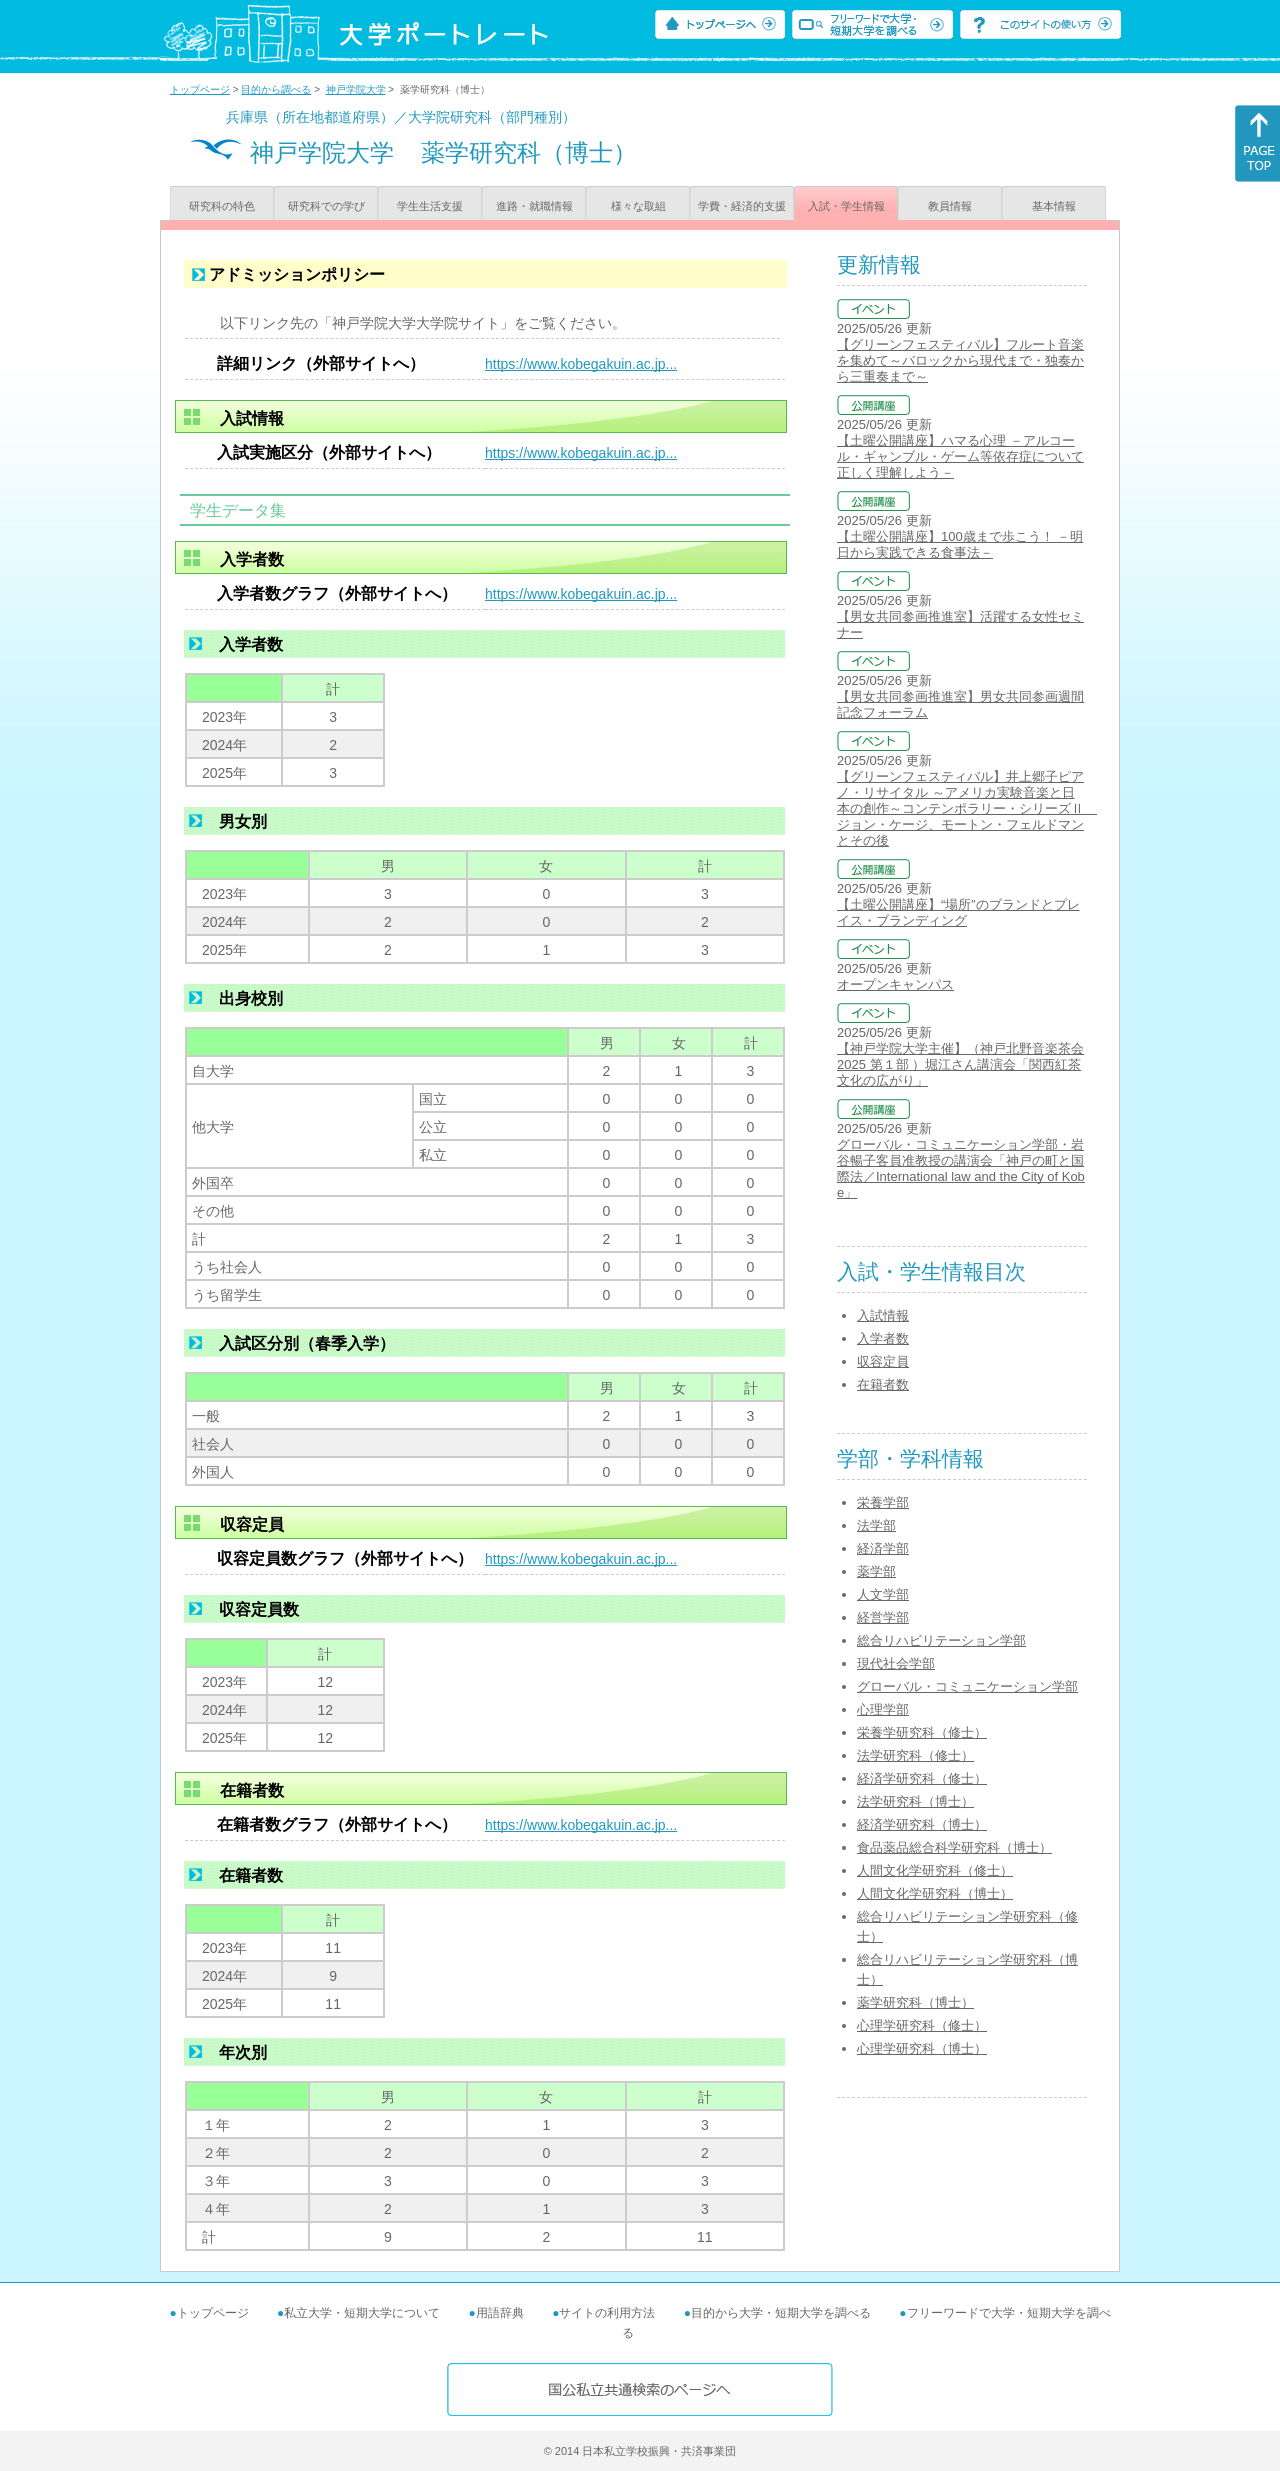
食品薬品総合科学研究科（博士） (954, 1847)
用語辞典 (500, 2313)
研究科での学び (326, 206)
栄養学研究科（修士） (922, 1732)
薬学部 (876, 1571)
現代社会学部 (896, 1663)
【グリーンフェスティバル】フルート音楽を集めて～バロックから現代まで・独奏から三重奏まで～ (960, 360)
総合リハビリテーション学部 (941, 1640)
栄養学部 (883, 1502)
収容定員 (883, 1361)
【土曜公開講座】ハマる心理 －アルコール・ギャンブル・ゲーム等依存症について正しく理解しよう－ (960, 456)
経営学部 (883, 1617)
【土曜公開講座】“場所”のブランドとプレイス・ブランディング (958, 912)
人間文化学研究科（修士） (935, 1870)
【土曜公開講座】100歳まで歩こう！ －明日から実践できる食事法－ (960, 544)
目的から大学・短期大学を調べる (781, 2313)
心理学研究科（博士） (922, 2048)
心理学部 (883, 1709)
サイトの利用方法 (607, 2313)
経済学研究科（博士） (922, 1824)
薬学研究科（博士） (915, 2002)
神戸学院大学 (356, 89)
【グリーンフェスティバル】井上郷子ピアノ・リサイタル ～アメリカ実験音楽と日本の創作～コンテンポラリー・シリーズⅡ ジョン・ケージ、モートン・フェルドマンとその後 (967, 808)
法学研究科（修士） (915, 1755)
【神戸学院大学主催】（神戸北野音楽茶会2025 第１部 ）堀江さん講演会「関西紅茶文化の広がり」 (960, 1064)
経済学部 (883, 1548)
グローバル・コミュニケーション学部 (967, 1686)
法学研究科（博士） (915, 1801)
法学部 (876, 1525)
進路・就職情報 (534, 206)
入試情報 (883, 1315)
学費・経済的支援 (742, 206)
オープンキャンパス (895, 984)
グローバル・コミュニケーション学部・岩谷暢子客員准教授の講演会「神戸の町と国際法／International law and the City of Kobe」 (961, 1168)
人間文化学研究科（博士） (935, 1893)
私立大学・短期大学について (362, 2313)
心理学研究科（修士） (922, 2025)
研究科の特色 (222, 206)
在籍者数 (883, 1384)
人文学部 (883, 1594)
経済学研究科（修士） (922, 1778)
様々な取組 (638, 206)
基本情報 (1054, 206)
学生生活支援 (430, 206)
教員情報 (950, 206)
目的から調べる (276, 89)
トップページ (200, 89)
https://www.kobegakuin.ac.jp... (581, 364)
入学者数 (883, 1338)
